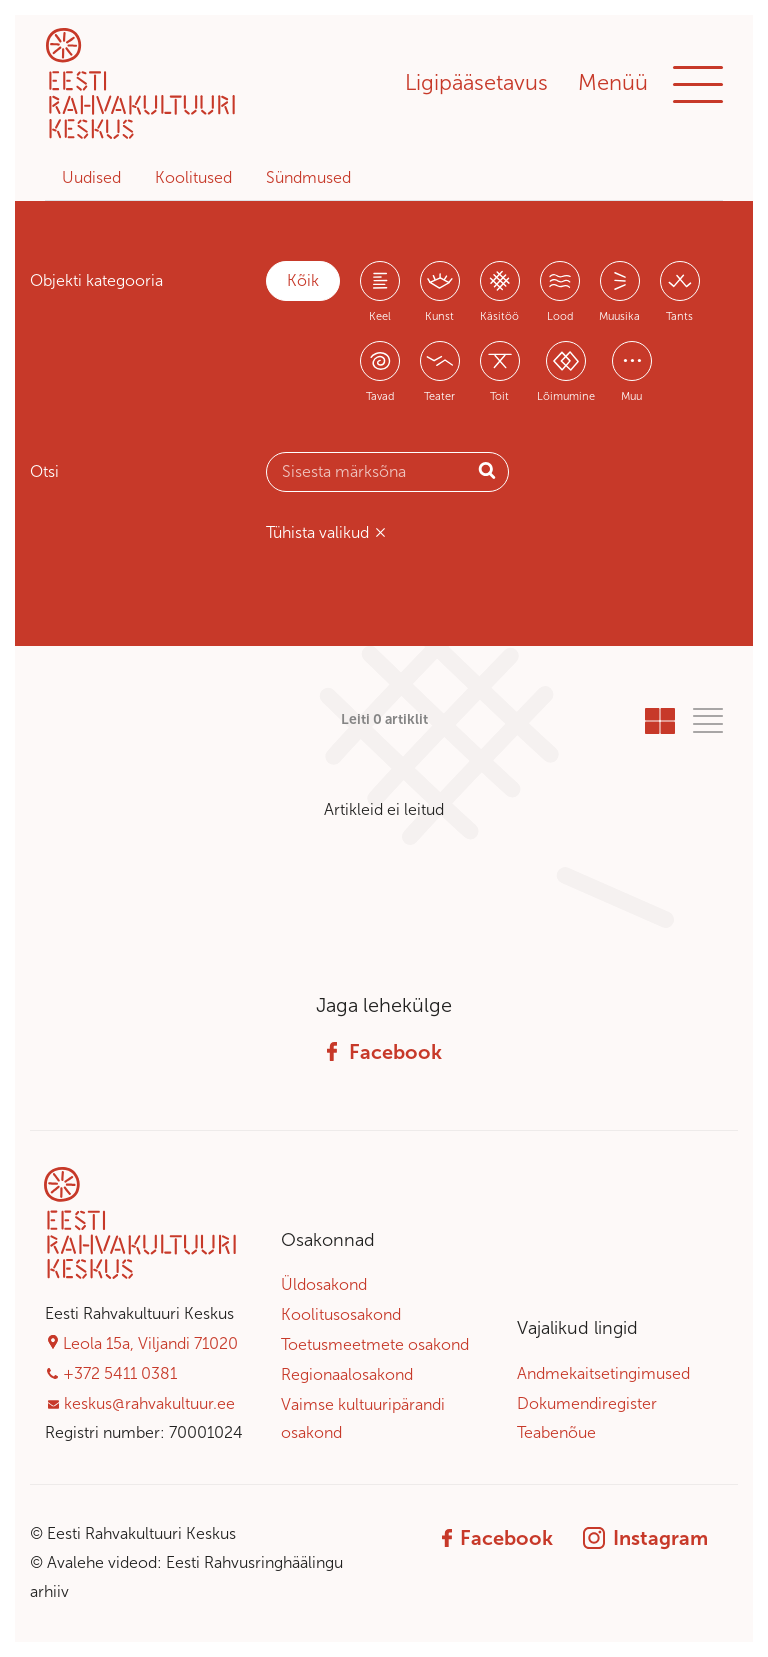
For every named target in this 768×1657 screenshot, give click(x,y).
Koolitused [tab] (193, 177)
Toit (499, 396)
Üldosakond (324, 1284)
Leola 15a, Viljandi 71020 (150, 1343)
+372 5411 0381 (120, 1373)
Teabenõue (556, 1432)
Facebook (384, 1052)
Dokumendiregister (587, 1403)
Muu (631, 396)
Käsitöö (499, 316)
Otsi (44, 471)
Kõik (303, 280)
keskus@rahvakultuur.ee (149, 1403)
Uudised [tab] (91, 177)
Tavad (380, 396)
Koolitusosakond (341, 1314)
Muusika (619, 316)
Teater (439, 396)
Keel (380, 316)
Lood (560, 316)
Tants (679, 316)
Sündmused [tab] (308, 177)
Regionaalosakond (347, 1374)
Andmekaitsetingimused (603, 1373)
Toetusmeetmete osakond (375, 1344)
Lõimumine (566, 396)
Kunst (439, 316)
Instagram (645, 1538)
